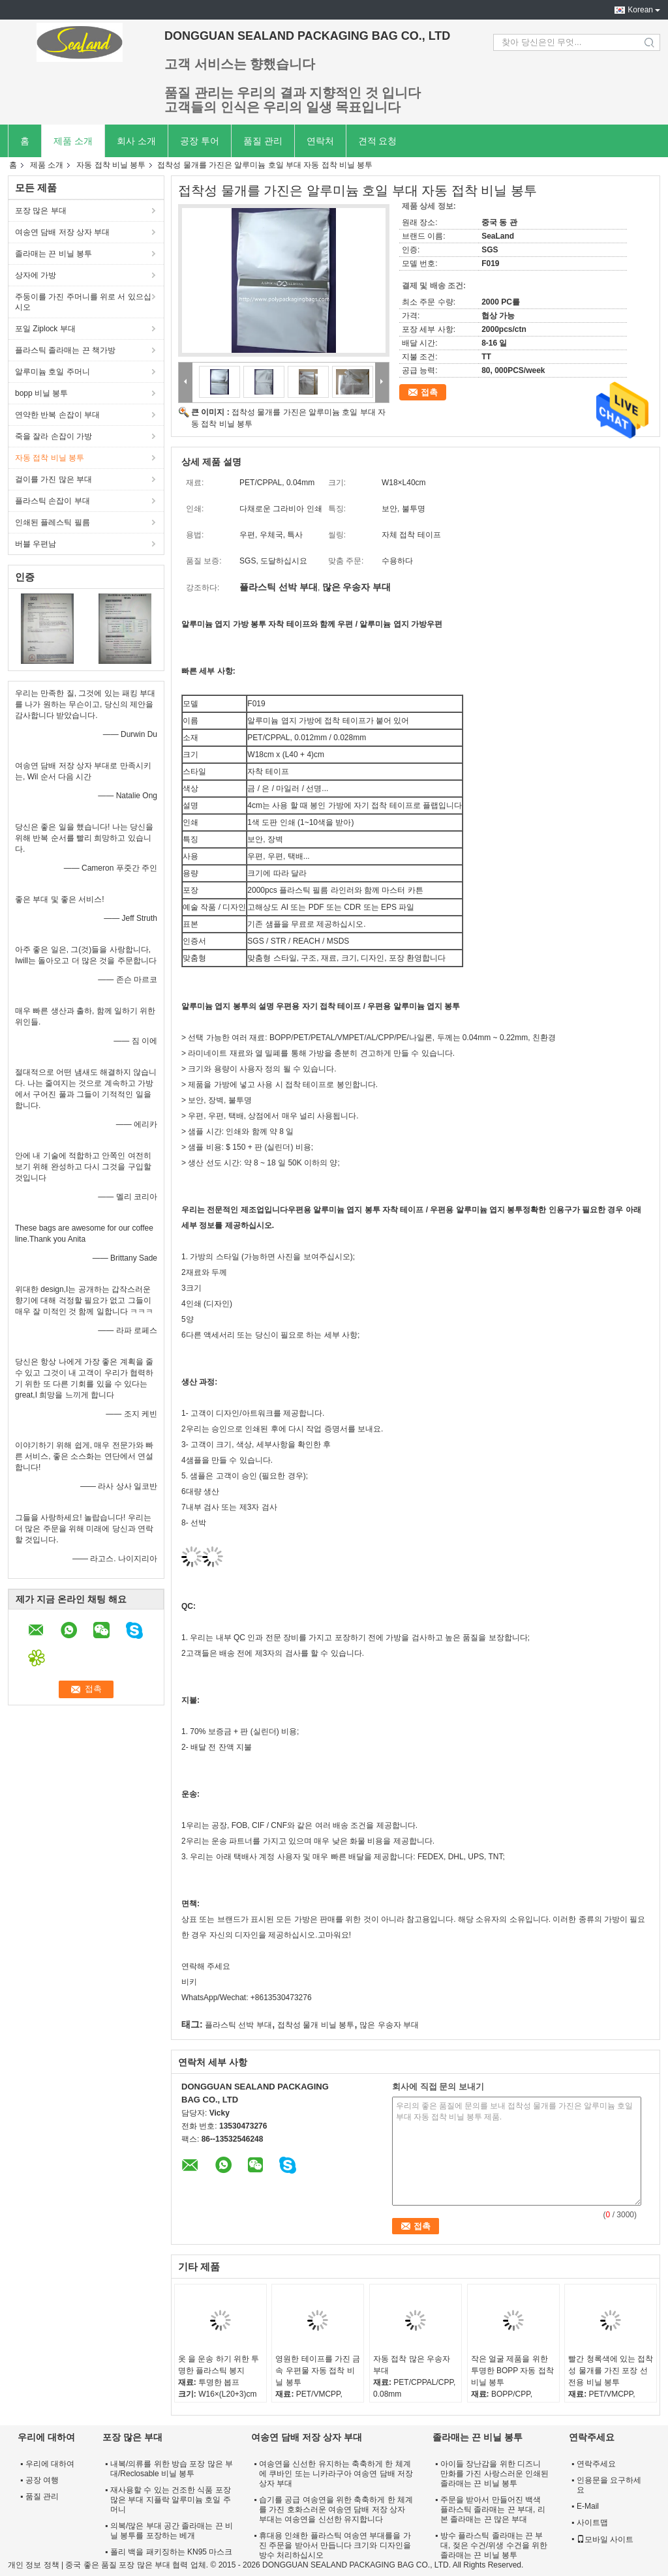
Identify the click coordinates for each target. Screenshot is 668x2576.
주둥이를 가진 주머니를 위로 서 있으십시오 (83, 302)
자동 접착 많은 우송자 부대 (411, 2364)
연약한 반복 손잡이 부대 (57, 414)
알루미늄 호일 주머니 (52, 371)
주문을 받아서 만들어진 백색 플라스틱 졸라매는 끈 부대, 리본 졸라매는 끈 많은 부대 (492, 2509)
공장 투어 (199, 141)
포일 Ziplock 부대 (45, 328)
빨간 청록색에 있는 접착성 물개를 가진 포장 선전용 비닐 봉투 (610, 2370)
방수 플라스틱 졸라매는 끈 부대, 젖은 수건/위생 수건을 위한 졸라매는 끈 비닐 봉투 (493, 2545)
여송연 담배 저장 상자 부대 (62, 232)
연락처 (320, 141)
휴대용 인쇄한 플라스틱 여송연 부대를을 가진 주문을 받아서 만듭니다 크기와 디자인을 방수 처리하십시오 (335, 2545)
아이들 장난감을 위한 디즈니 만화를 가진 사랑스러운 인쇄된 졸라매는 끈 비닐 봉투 (494, 2473)
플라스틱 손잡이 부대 (52, 500)
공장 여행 (42, 2480)
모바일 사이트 (605, 2539)
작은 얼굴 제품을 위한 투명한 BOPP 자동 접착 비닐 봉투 (512, 2370)
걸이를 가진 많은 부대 (53, 479)
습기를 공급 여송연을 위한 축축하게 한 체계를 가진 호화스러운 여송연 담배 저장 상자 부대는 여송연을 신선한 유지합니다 (336, 2509)
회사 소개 (136, 141)
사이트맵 (592, 2522)
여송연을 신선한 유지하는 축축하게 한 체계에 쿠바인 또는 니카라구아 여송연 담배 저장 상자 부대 (336, 2473)
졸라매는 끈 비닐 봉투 (53, 253)
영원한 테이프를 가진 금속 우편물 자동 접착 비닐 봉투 (317, 2370)
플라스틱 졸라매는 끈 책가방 (65, 350)
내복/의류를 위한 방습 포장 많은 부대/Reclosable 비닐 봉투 (171, 2468)
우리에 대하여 (49, 2463)
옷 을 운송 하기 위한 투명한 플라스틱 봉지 (219, 2364)
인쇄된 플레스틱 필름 (52, 522)
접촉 (429, 392)
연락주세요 (596, 2463)
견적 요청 (377, 141)
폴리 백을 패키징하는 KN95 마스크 (171, 2551)
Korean (640, 9)
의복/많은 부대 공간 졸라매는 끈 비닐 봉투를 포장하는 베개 (171, 2530)
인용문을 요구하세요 (609, 2485)
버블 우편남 (35, 543)
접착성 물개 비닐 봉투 (315, 2024)
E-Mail (588, 2506)
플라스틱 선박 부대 (238, 2024)
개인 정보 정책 (33, 2564)
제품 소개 (73, 141)
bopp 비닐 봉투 (41, 393)
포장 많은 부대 (41, 210)
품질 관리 (262, 141)
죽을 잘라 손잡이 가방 (53, 436)
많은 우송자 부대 (389, 2024)
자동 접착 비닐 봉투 (110, 165)
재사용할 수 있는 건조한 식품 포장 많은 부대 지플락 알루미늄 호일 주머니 (170, 2499)
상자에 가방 (35, 275)
